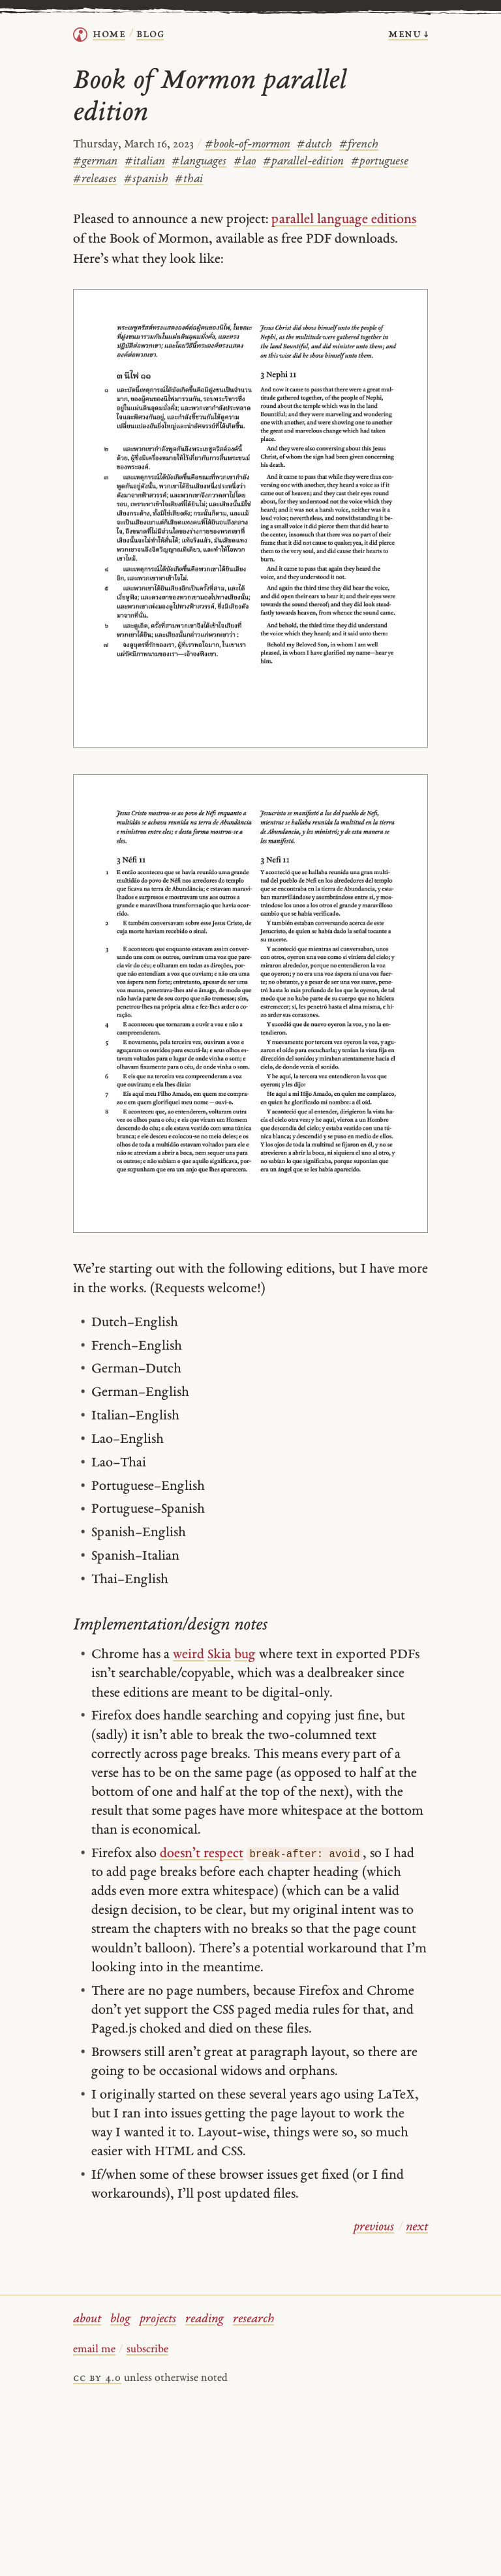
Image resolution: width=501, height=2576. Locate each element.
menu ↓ (408, 34)
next (417, 2227)
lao (245, 161)
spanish (146, 179)
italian (145, 161)
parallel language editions (343, 220)
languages (199, 161)
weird (188, 1655)
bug (245, 1655)
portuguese (379, 161)
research (253, 2319)
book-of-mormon (247, 144)
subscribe (147, 2350)
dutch (314, 144)
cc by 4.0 (97, 2378)
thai (189, 179)
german (95, 161)
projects (158, 2319)
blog (120, 2319)
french (358, 144)
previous (374, 2227)
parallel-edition (303, 161)
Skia (219, 1655)
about (87, 2319)
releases (95, 179)
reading (204, 2319)
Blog (150, 34)
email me (94, 2350)
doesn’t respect (201, 1854)
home (109, 34)
